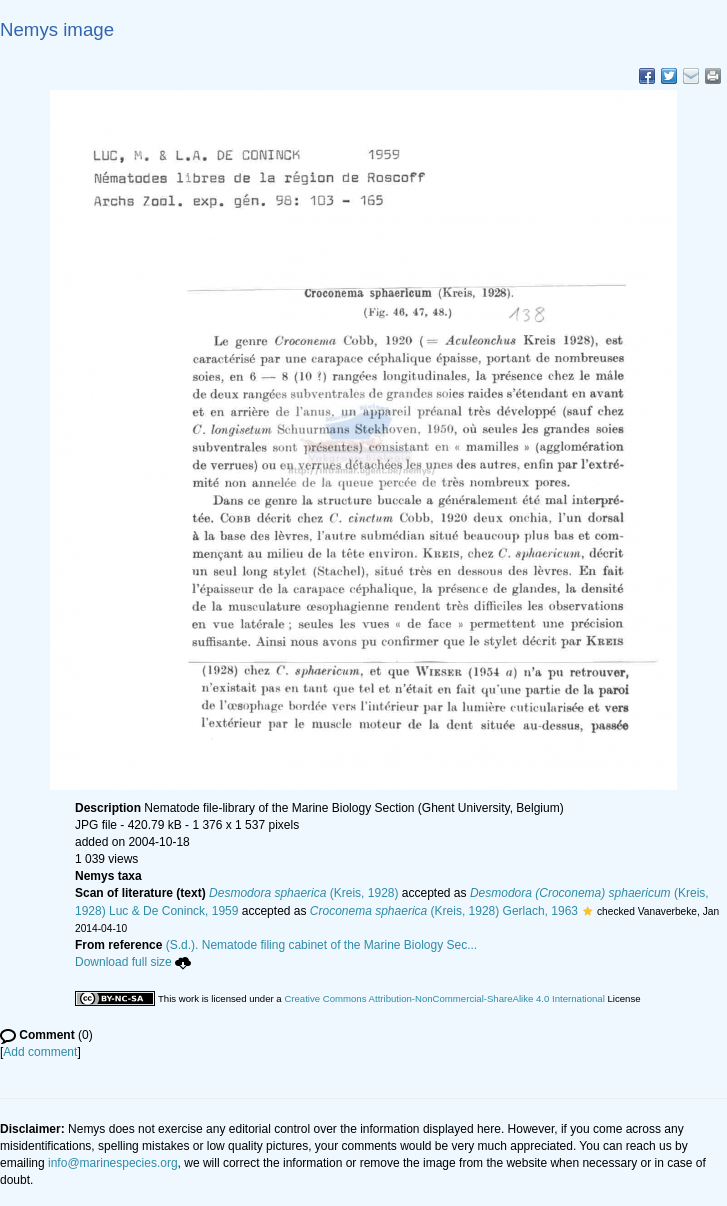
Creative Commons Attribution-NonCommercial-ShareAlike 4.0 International (444, 998)
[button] (587, 911)
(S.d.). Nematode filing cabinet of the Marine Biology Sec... (322, 945)
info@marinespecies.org (113, 1163)
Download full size (133, 962)
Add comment (40, 1052)
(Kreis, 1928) (303, 893)
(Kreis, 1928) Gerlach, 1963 (444, 911)
